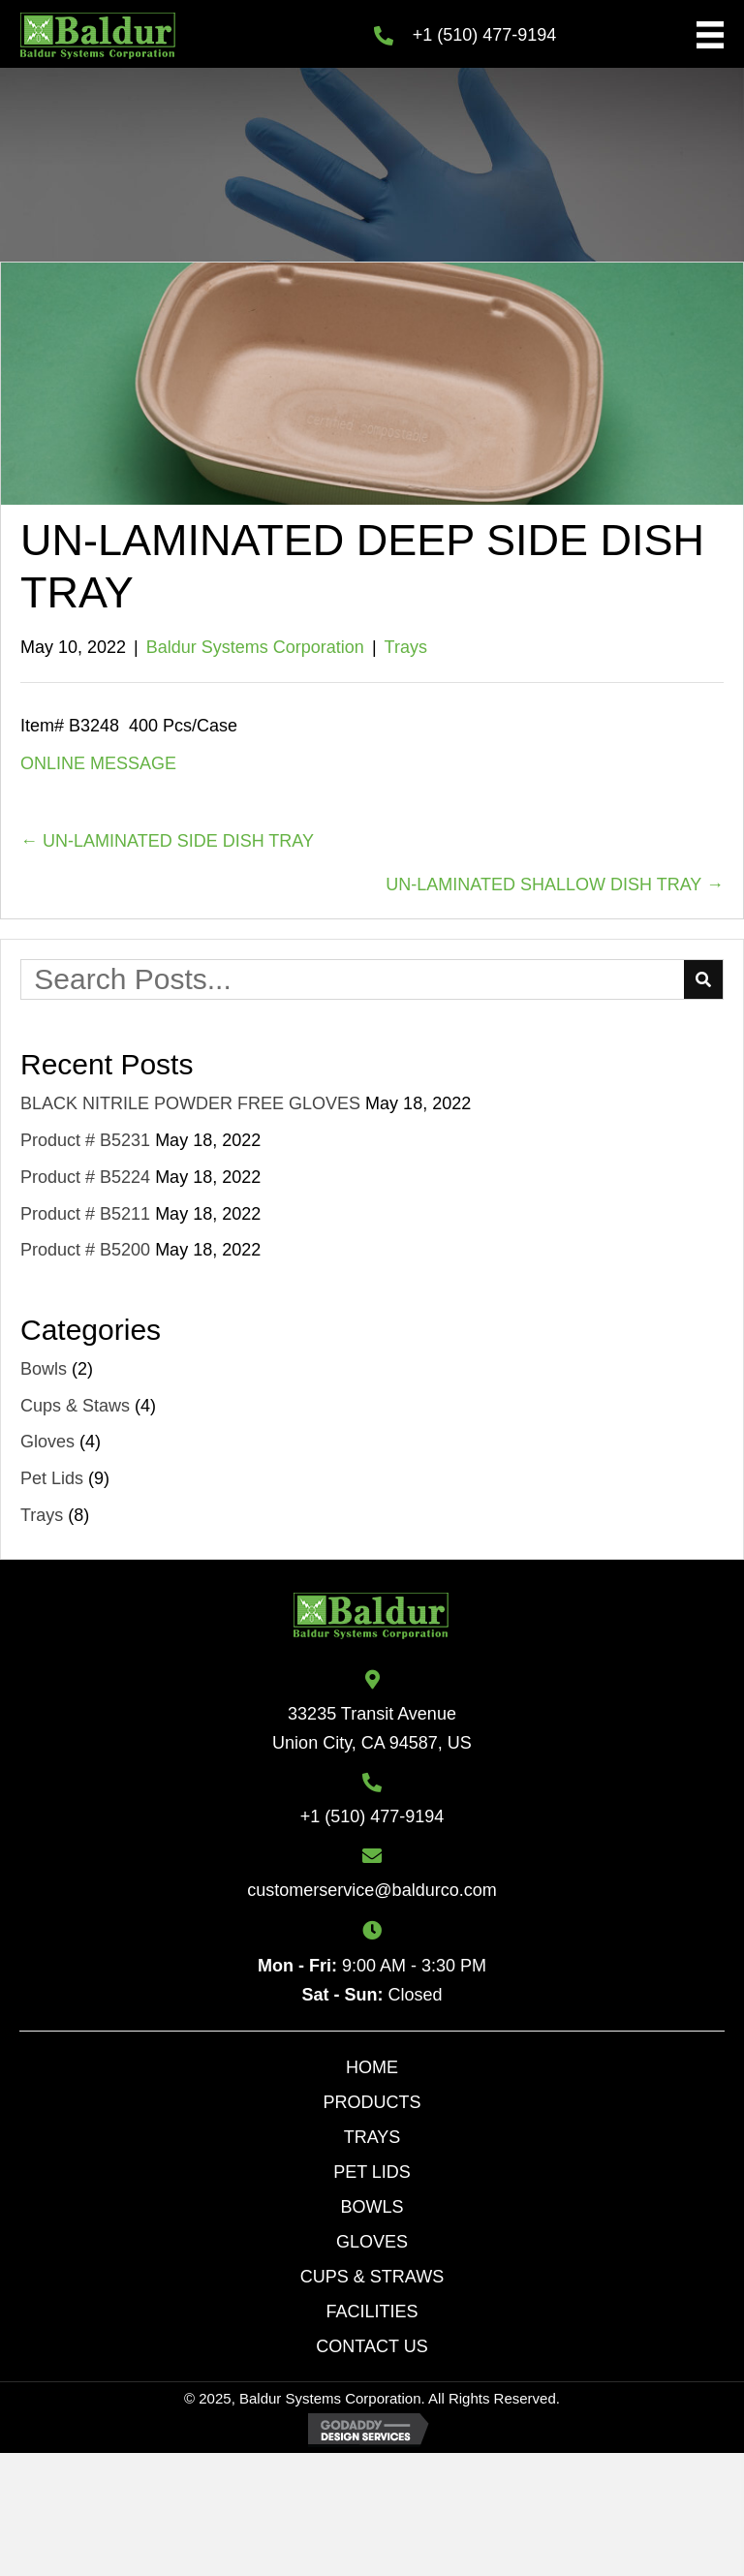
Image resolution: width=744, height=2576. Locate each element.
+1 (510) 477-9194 (485, 35)
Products (371, 2102)
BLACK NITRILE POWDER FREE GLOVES (190, 1103)
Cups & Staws (75, 1405)
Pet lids (372, 2172)
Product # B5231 (85, 1140)
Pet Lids (51, 1478)
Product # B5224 (85, 1177)
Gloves (47, 1441)
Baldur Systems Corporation (255, 647)
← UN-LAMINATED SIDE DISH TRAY (167, 841)
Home (372, 2067)
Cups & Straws (372, 2276)
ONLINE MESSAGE (98, 763)
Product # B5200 (85, 1249)
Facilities (372, 2311)
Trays (406, 647)
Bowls (43, 1369)
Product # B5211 (85, 1214)
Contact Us (371, 2346)
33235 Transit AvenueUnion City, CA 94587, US (372, 1728)
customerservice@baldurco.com (371, 1890)
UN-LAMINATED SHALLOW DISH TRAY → (555, 884)
